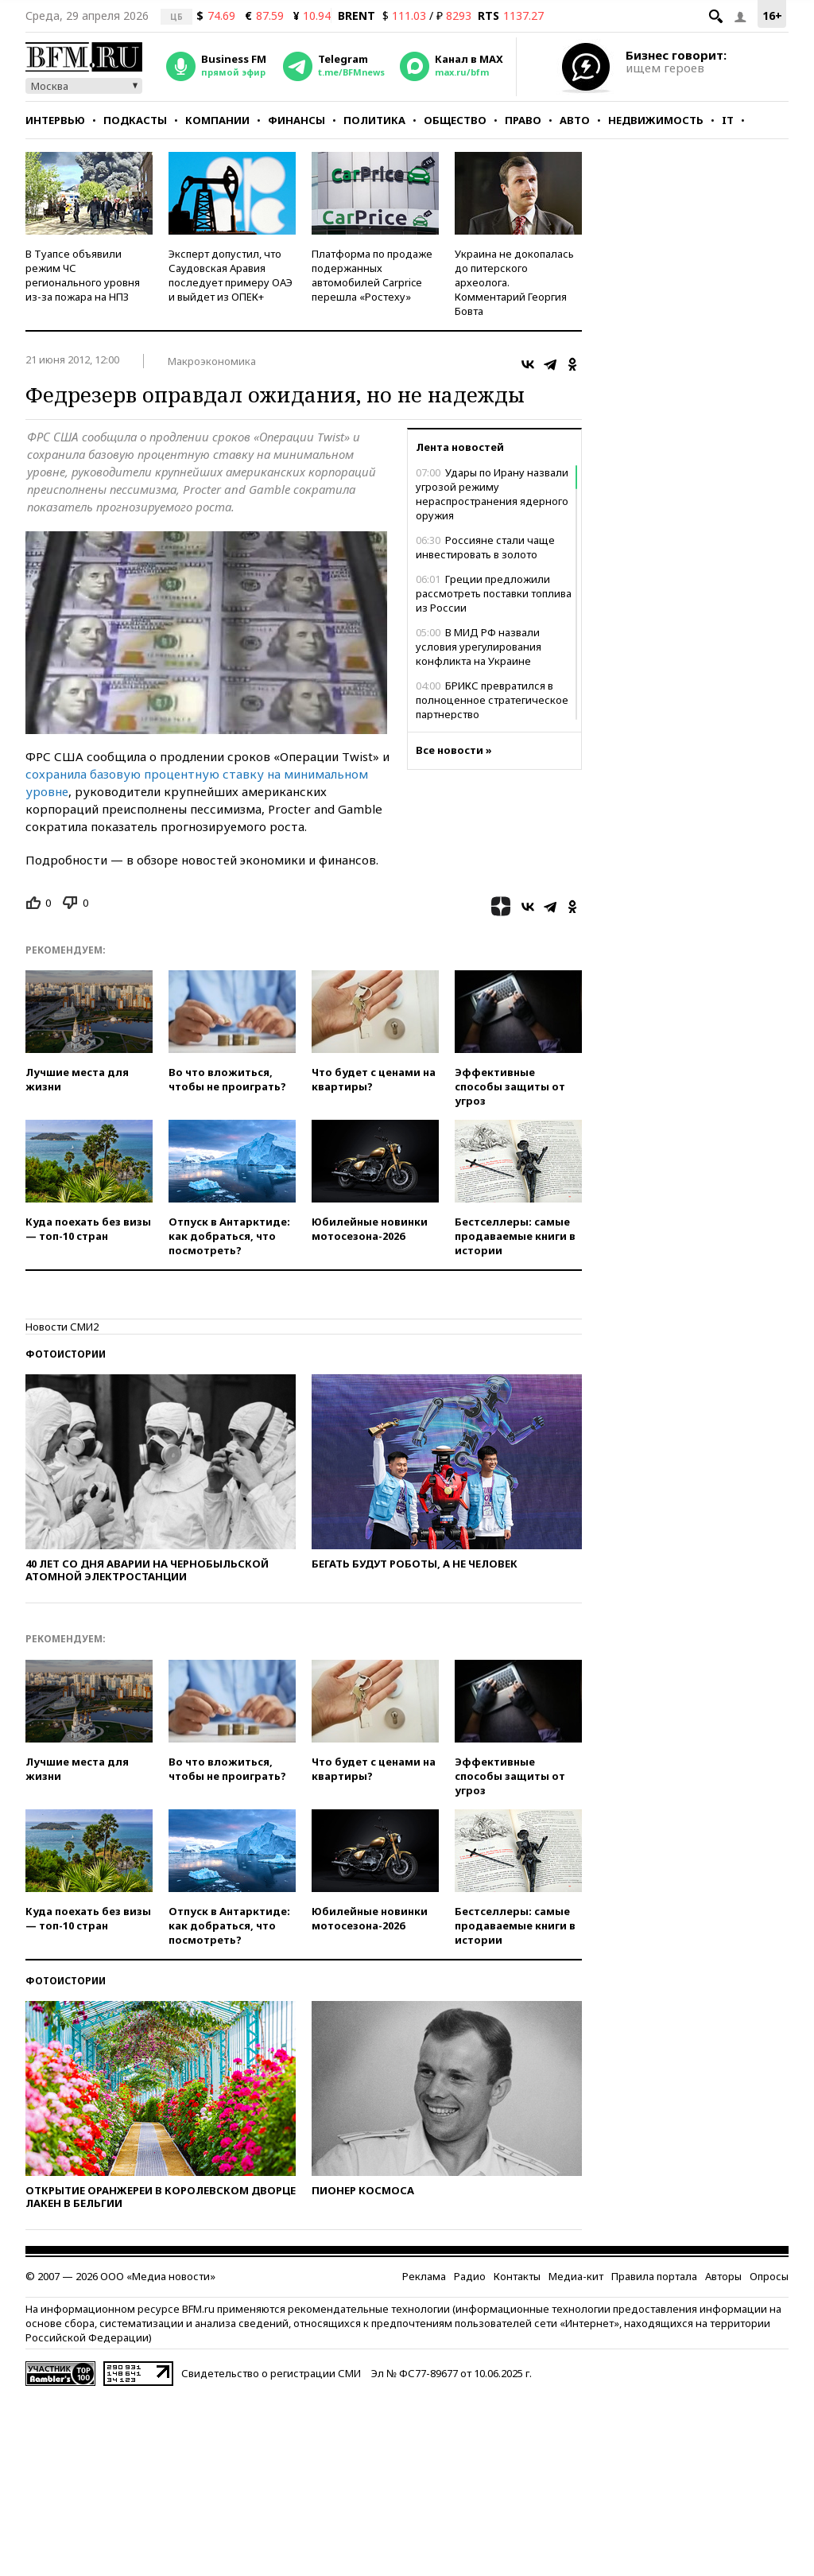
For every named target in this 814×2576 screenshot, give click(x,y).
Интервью (55, 120)
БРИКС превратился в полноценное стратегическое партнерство (492, 699)
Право (523, 120)
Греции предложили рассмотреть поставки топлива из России (494, 593)
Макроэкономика (212, 361)
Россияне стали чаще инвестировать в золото (485, 547)
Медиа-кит (575, 2276)
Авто (575, 120)
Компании (217, 120)
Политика (374, 120)
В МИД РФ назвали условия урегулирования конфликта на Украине (478, 646)
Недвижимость (656, 120)
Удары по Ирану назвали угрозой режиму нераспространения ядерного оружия (492, 494)
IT (728, 120)
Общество (455, 120)
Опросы (769, 2276)
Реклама (424, 2276)
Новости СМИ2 (62, 1326)
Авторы (723, 2276)
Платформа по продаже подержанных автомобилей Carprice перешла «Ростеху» (372, 275)
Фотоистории (65, 1354)
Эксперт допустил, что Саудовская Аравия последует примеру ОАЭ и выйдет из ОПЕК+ (231, 275)
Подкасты (135, 120)
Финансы (296, 120)
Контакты (517, 2276)
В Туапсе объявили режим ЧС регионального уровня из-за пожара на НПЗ (82, 275)
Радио (470, 2276)
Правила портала (654, 2276)
